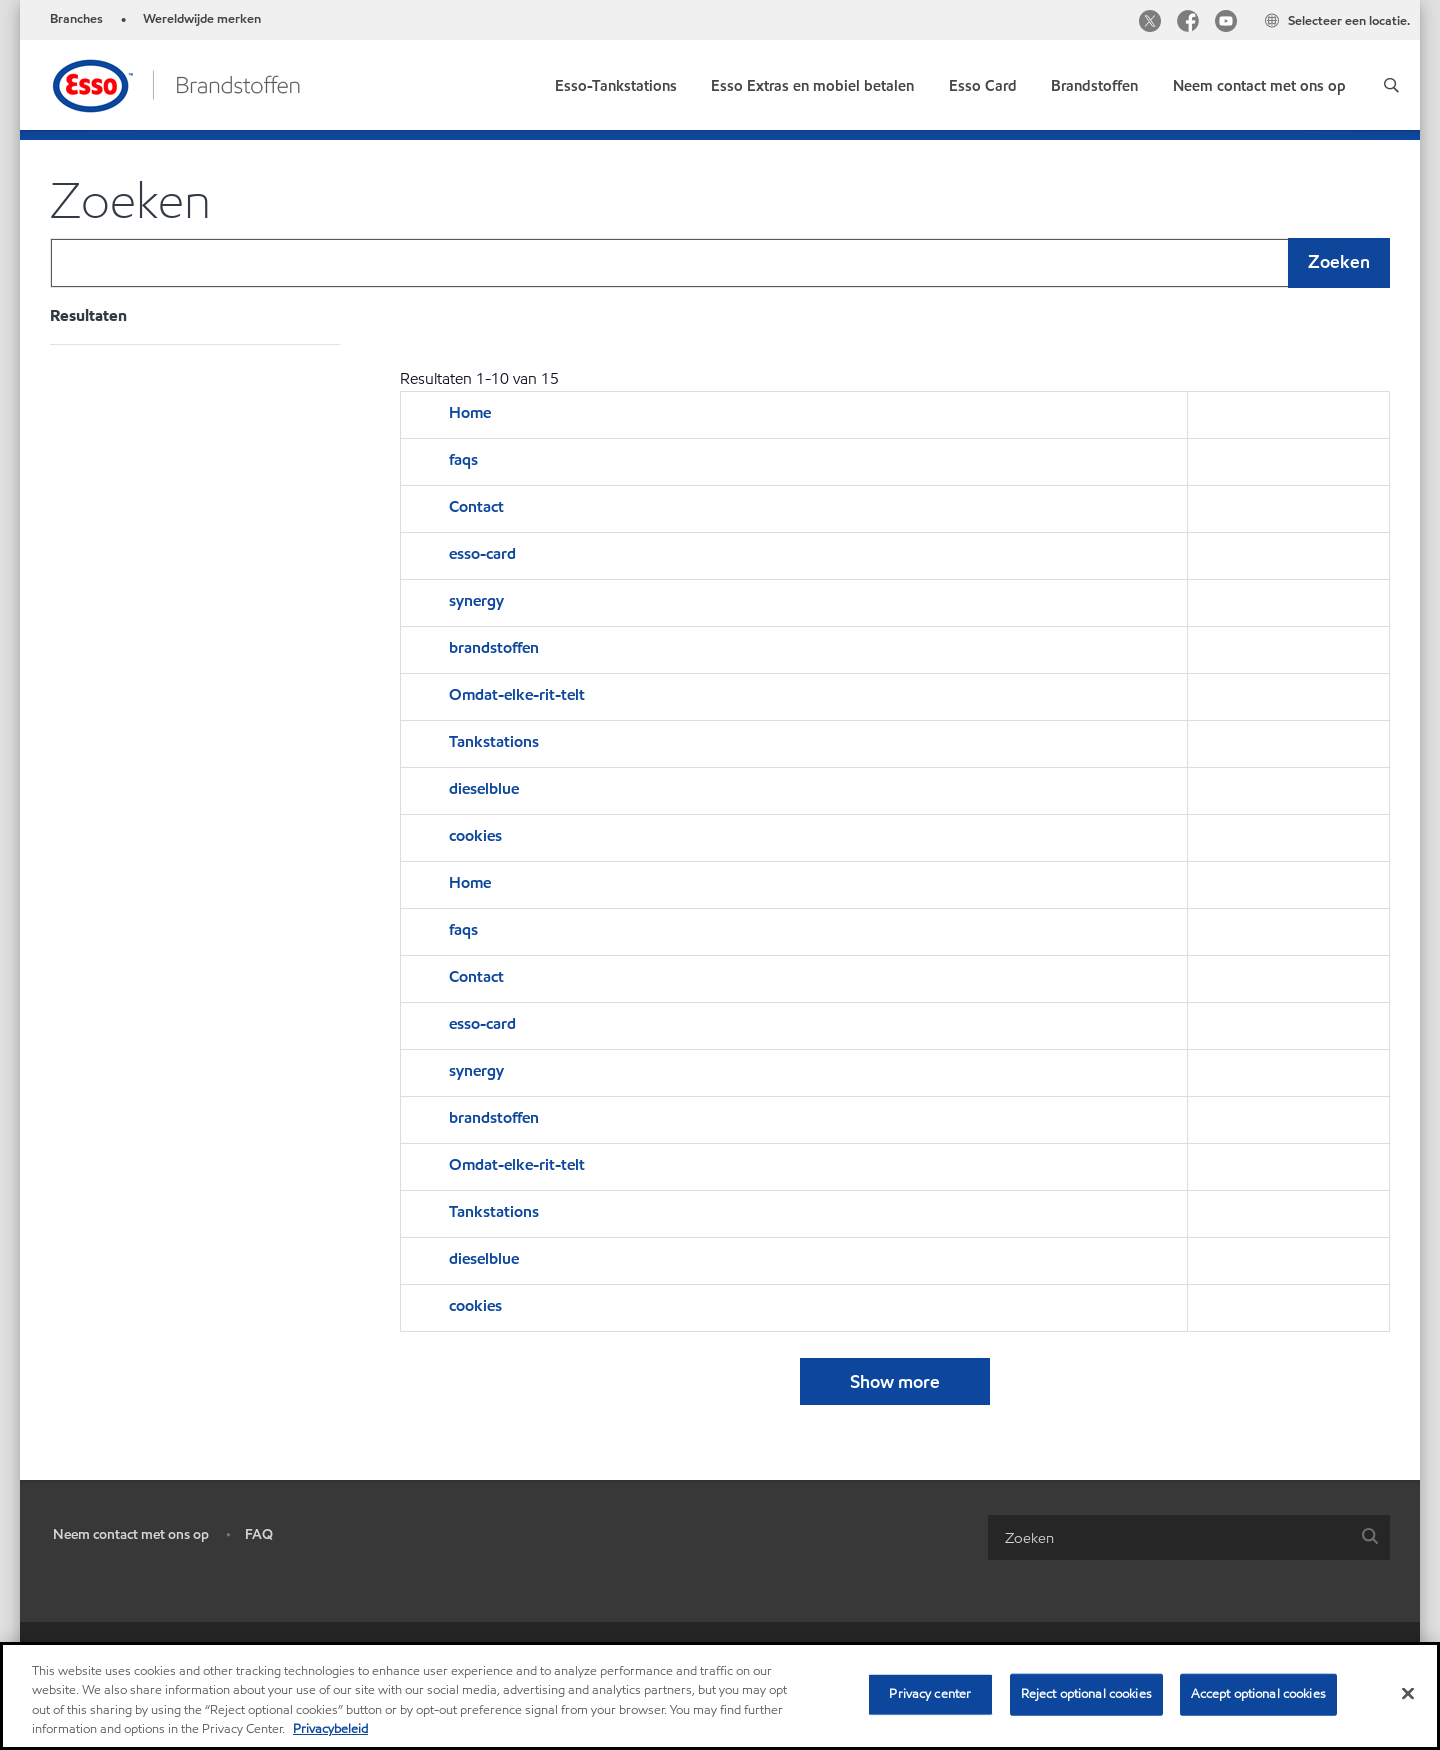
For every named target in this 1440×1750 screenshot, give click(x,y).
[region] (720, 1696)
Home (470, 412)
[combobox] (720, 263)
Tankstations (494, 741)
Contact (476, 506)
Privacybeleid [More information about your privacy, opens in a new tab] (330, 1729)
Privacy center (930, 1694)
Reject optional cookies (1086, 1694)
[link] (616, 81)
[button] (1391, 85)
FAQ (259, 1534)
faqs (463, 459)
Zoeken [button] (1339, 261)
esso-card (482, 553)
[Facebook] (1188, 23)
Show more (895, 1381)
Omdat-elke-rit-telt (517, 694)
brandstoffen (494, 647)
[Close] (1408, 1693)
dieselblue (484, 788)
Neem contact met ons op (131, 1534)
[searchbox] (1169, 1537)
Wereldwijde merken (202, 19)
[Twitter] (1150, 23)
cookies (475, 835)
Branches (76, 19)
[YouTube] (1226, 23)
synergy (476, 600)
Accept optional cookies (1258, 1694)
